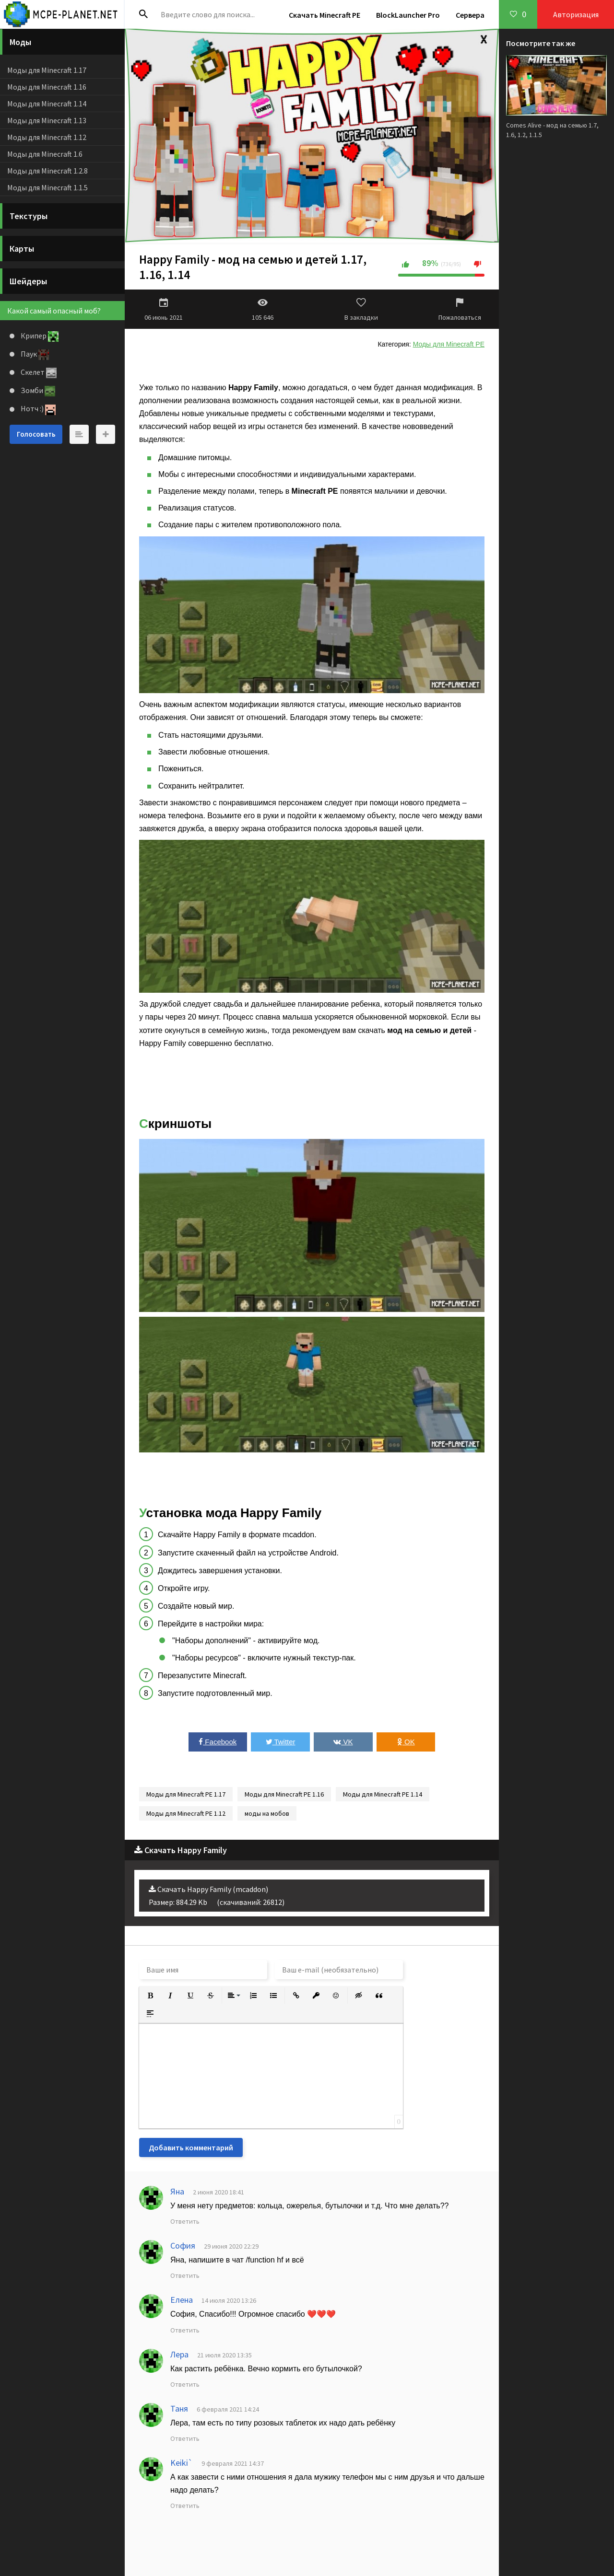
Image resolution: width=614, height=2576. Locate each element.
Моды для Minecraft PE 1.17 (185, 1794)
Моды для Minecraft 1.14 (46, 103)
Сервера (470, 15)
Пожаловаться (460, 309)
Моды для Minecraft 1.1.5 (47, 187)
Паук (34, 354)
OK (406, 1742)
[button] (150, 1995)
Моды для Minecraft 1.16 (46, 87)
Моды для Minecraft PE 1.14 (382, 1794)
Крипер (39, 335)
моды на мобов (267, 1813)
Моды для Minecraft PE (448, 344)
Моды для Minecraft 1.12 (46, 137)
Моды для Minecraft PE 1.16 (284, 1794)
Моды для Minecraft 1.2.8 (47, 170)
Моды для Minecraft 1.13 (46, 120)
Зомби (37, 390)
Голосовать (36, 434)
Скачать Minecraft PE (324, 15)
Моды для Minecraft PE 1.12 (185, 1813)
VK (343, 1742)
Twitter (280, 1742)
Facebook (217, 1742)
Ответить (185, 2221)
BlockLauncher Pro (408, 15)
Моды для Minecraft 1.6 (45, 154)
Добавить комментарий (191, 2147)
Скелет (38, 372)
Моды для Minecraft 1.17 (46, 70)
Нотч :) (37, 408)
